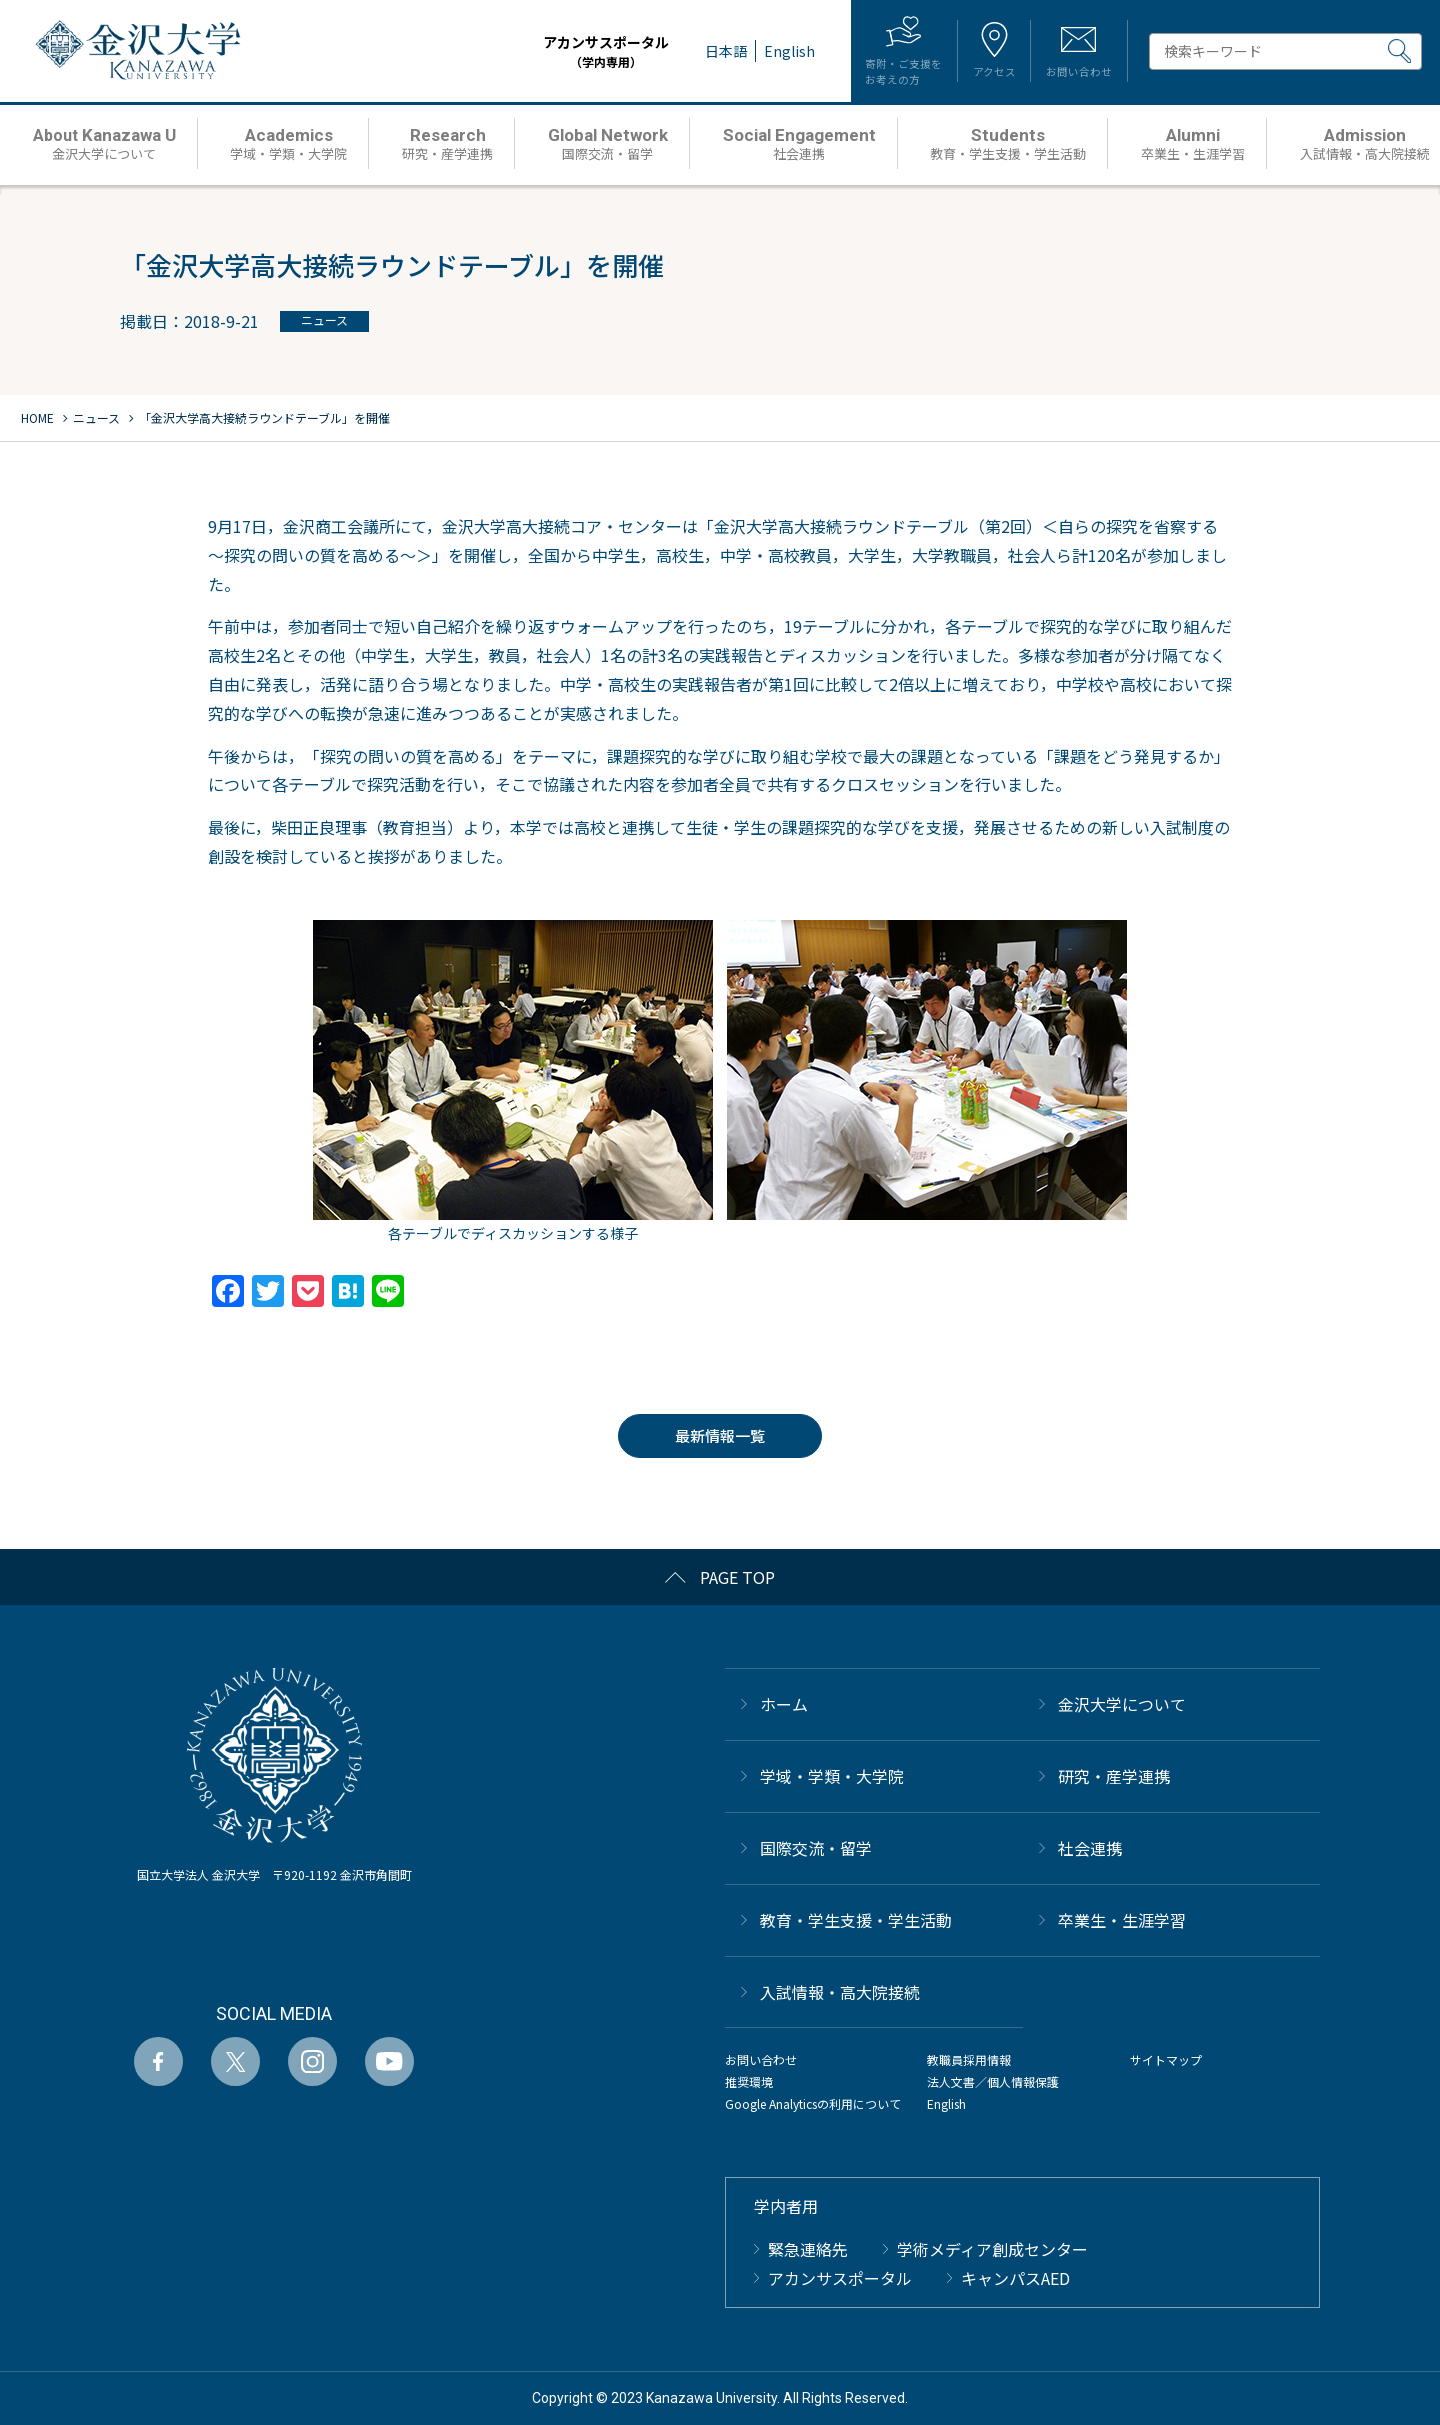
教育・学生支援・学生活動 (856, 1920)
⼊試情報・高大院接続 (840, 1992)
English (946, 2103)
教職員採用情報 (969, 2059)
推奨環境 (749, 2081)
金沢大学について (1122, 1704)
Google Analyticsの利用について (813, 2103)
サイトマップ (1166, 2059)
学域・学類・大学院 (832, 1776)
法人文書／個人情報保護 (993, 2081)
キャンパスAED (1015, 2278)
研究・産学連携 (1114, 1776)
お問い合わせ (761, 2059)
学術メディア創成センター (992, 2249)
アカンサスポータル (568, 51)
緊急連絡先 (808, 2249)
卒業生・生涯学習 (1122, 1920)
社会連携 (1090, 1848)
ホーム (784, 1704)
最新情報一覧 (720, 1435)
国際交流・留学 (816, 1848)
